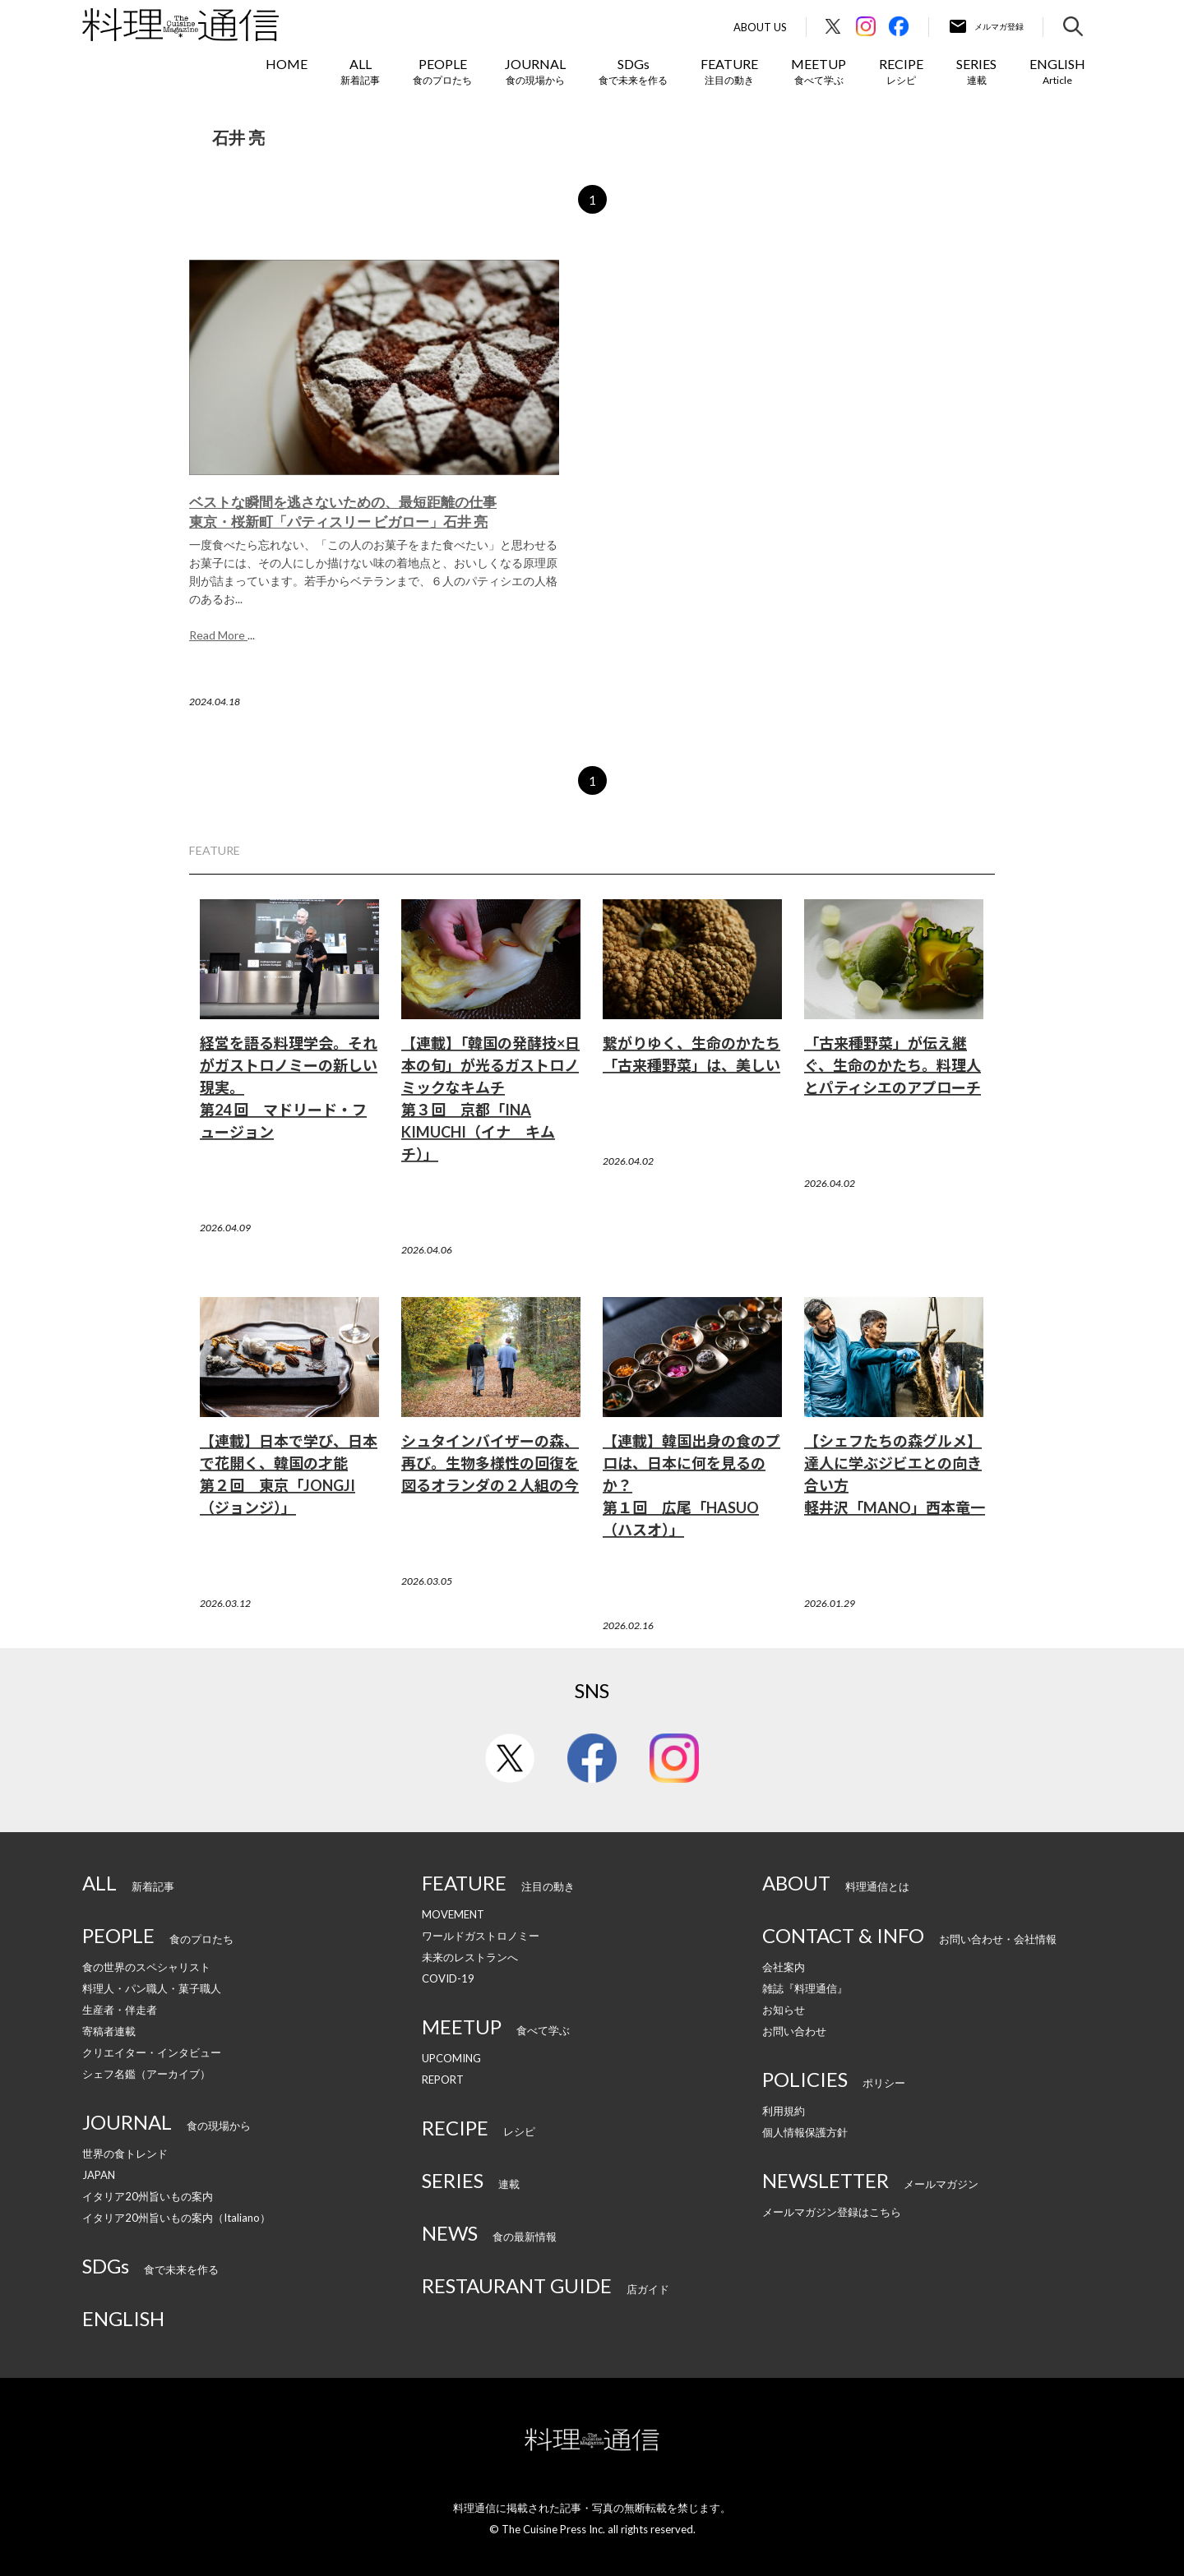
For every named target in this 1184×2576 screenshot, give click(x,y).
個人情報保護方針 (805, 2132)
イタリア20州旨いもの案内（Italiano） (176, 2217)
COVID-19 (448, 1978)
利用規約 (783, 2110)
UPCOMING (451, 2058)
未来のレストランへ (470, 1957)
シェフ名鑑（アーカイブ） (146, 2073)
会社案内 (783, 1967)
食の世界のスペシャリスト (146, 1967)
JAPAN (98, 2174)
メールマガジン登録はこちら (831, 2211)
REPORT (443, 2079)
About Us (760, 27)
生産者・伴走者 (119, 2009)
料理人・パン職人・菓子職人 (151, 1988)
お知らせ (783, 2009)
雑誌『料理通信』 (805, 1988)
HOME (287, 64)
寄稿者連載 (109, 2031)
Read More (218, 635)
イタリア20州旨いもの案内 (147, 2196)
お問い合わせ (794, 2031)
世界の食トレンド (125, 2153)
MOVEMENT (453, 1914)
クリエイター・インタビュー (151, 2052)
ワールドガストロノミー (480, 1935)
